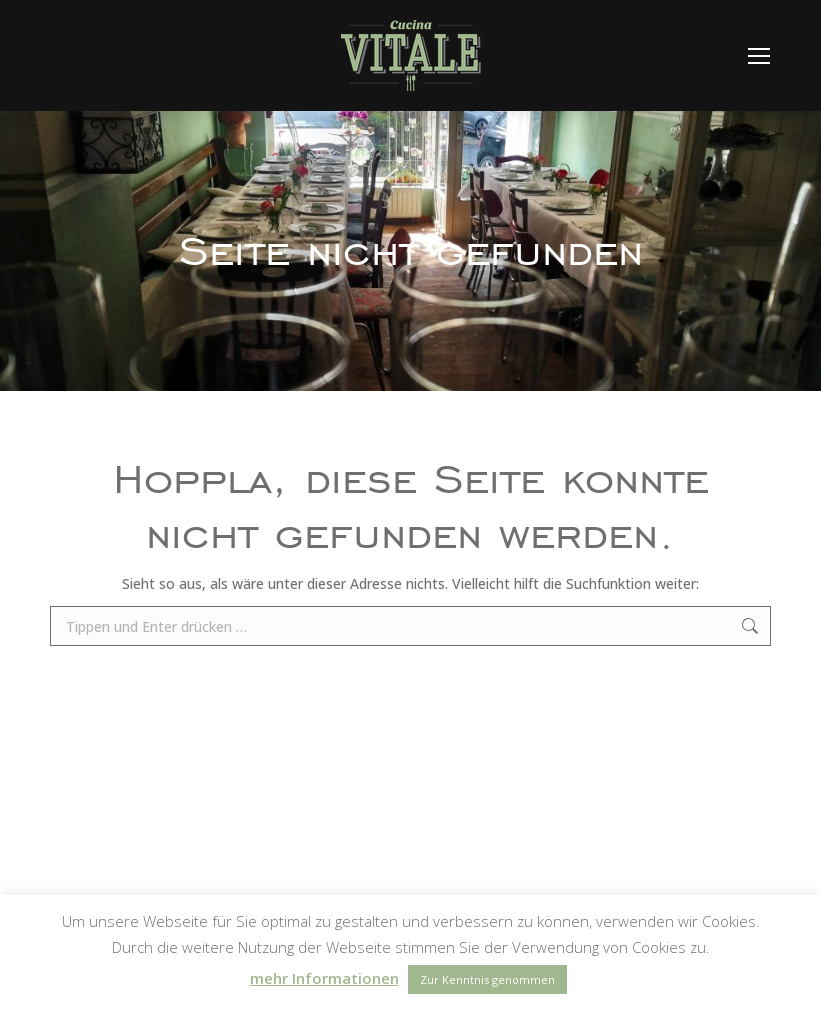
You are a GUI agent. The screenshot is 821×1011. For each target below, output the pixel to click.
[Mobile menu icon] (759, 56)
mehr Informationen (324, 978)
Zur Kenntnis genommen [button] (487, 979)
